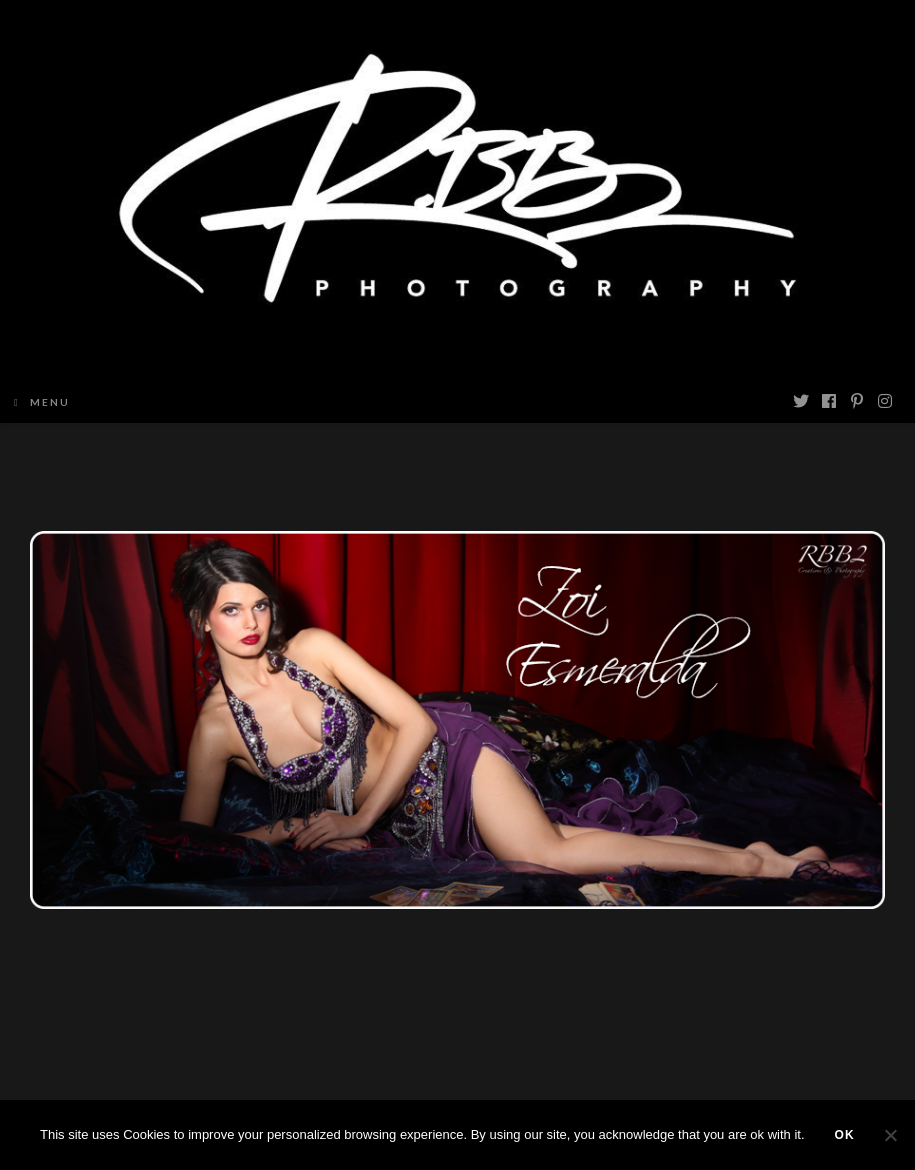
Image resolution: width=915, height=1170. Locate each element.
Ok (845, 1135)
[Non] (890, 1135)
